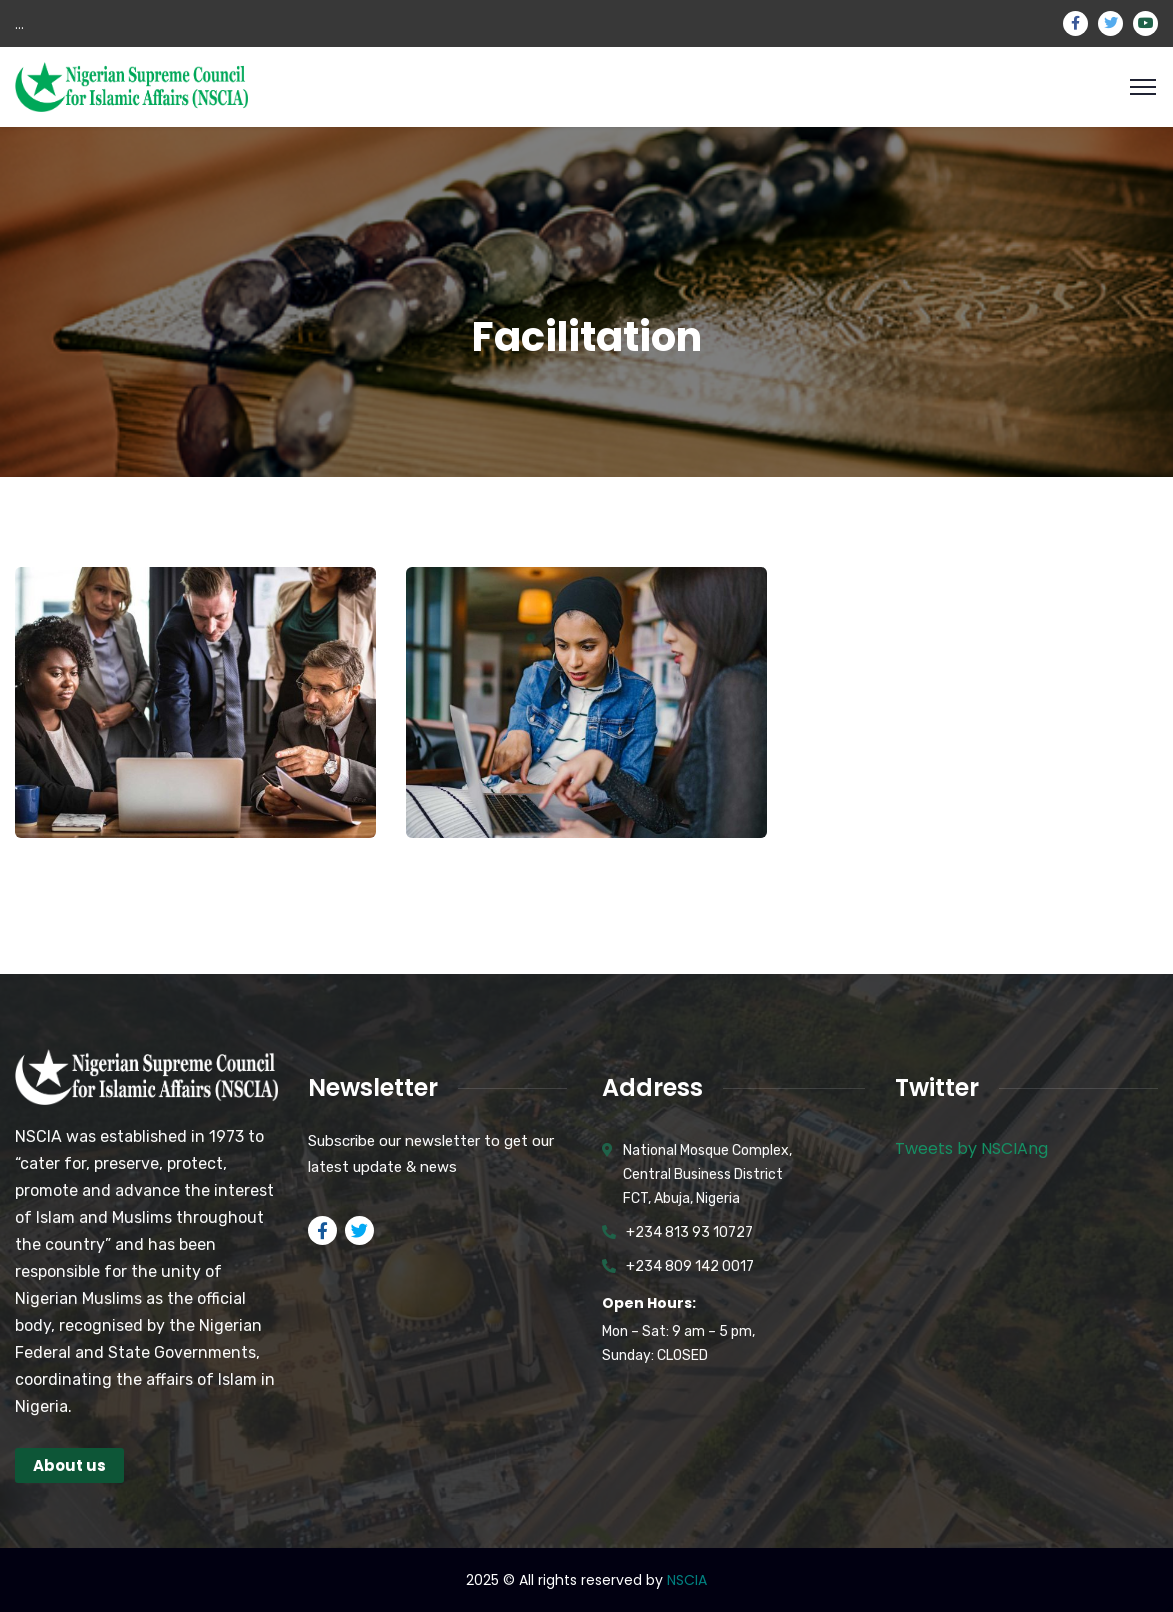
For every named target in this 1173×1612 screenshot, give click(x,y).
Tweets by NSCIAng (971, 1148)
